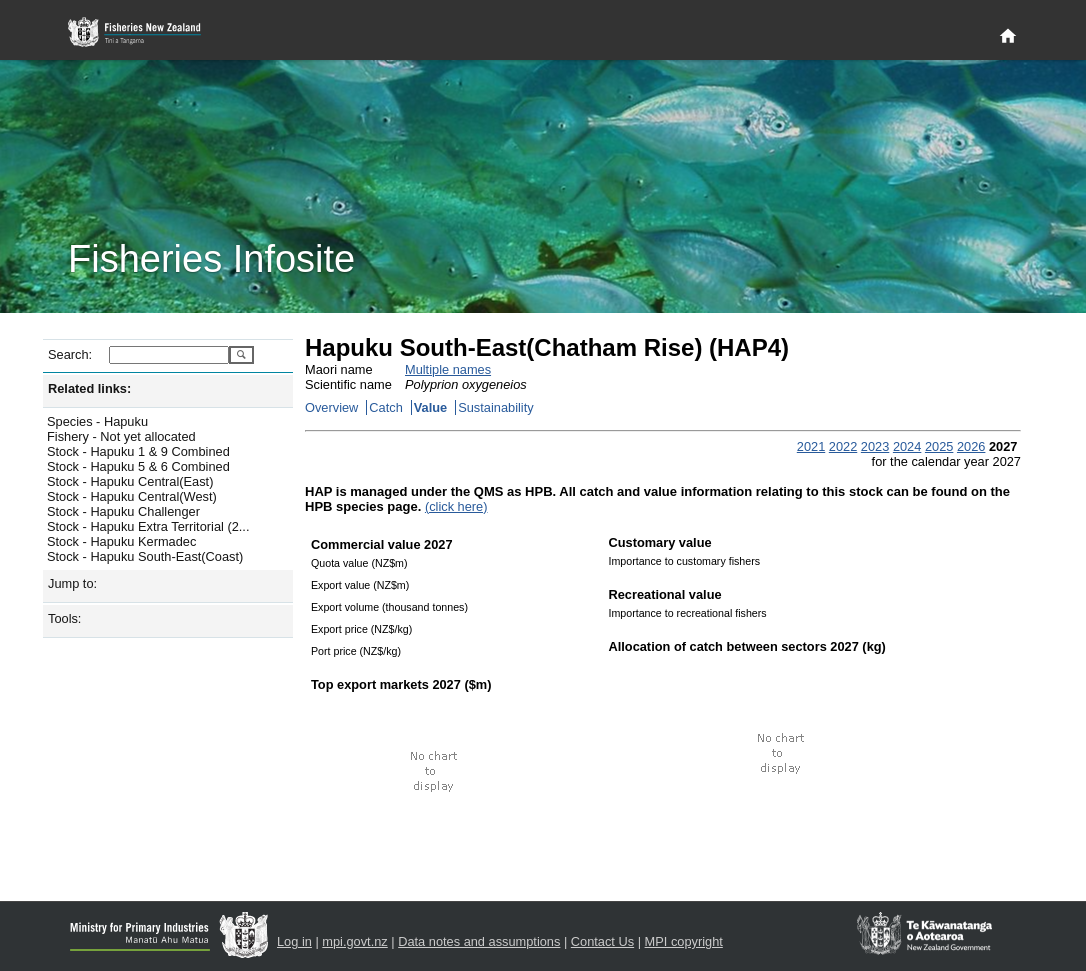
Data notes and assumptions (479, 941)
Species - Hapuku (97, 421)
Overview (331, 407)
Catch (385, 407)
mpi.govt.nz (354, 941)
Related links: (89, 388)
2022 (843, 446)
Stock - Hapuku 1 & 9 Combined (138, 451)
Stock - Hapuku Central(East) (130, 481)
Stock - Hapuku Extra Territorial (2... (148, 526)
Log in (294, 941)
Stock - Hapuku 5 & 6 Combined (138, 466)
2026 (971, 446)
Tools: (64, 618)
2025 (939, 446)
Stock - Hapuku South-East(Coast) (145, 556)
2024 (907, 446)
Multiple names (448, 369)
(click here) (456, 506)
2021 (811, 446)
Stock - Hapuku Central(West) (132, 496)
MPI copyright (684, 941)
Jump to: (72, 583)
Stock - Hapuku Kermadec (121, 541)
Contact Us (602, 941)
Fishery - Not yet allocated (121, 436)
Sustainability (495, 407)
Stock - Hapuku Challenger (123, 511)
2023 (875, 446)
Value (430, 407)
